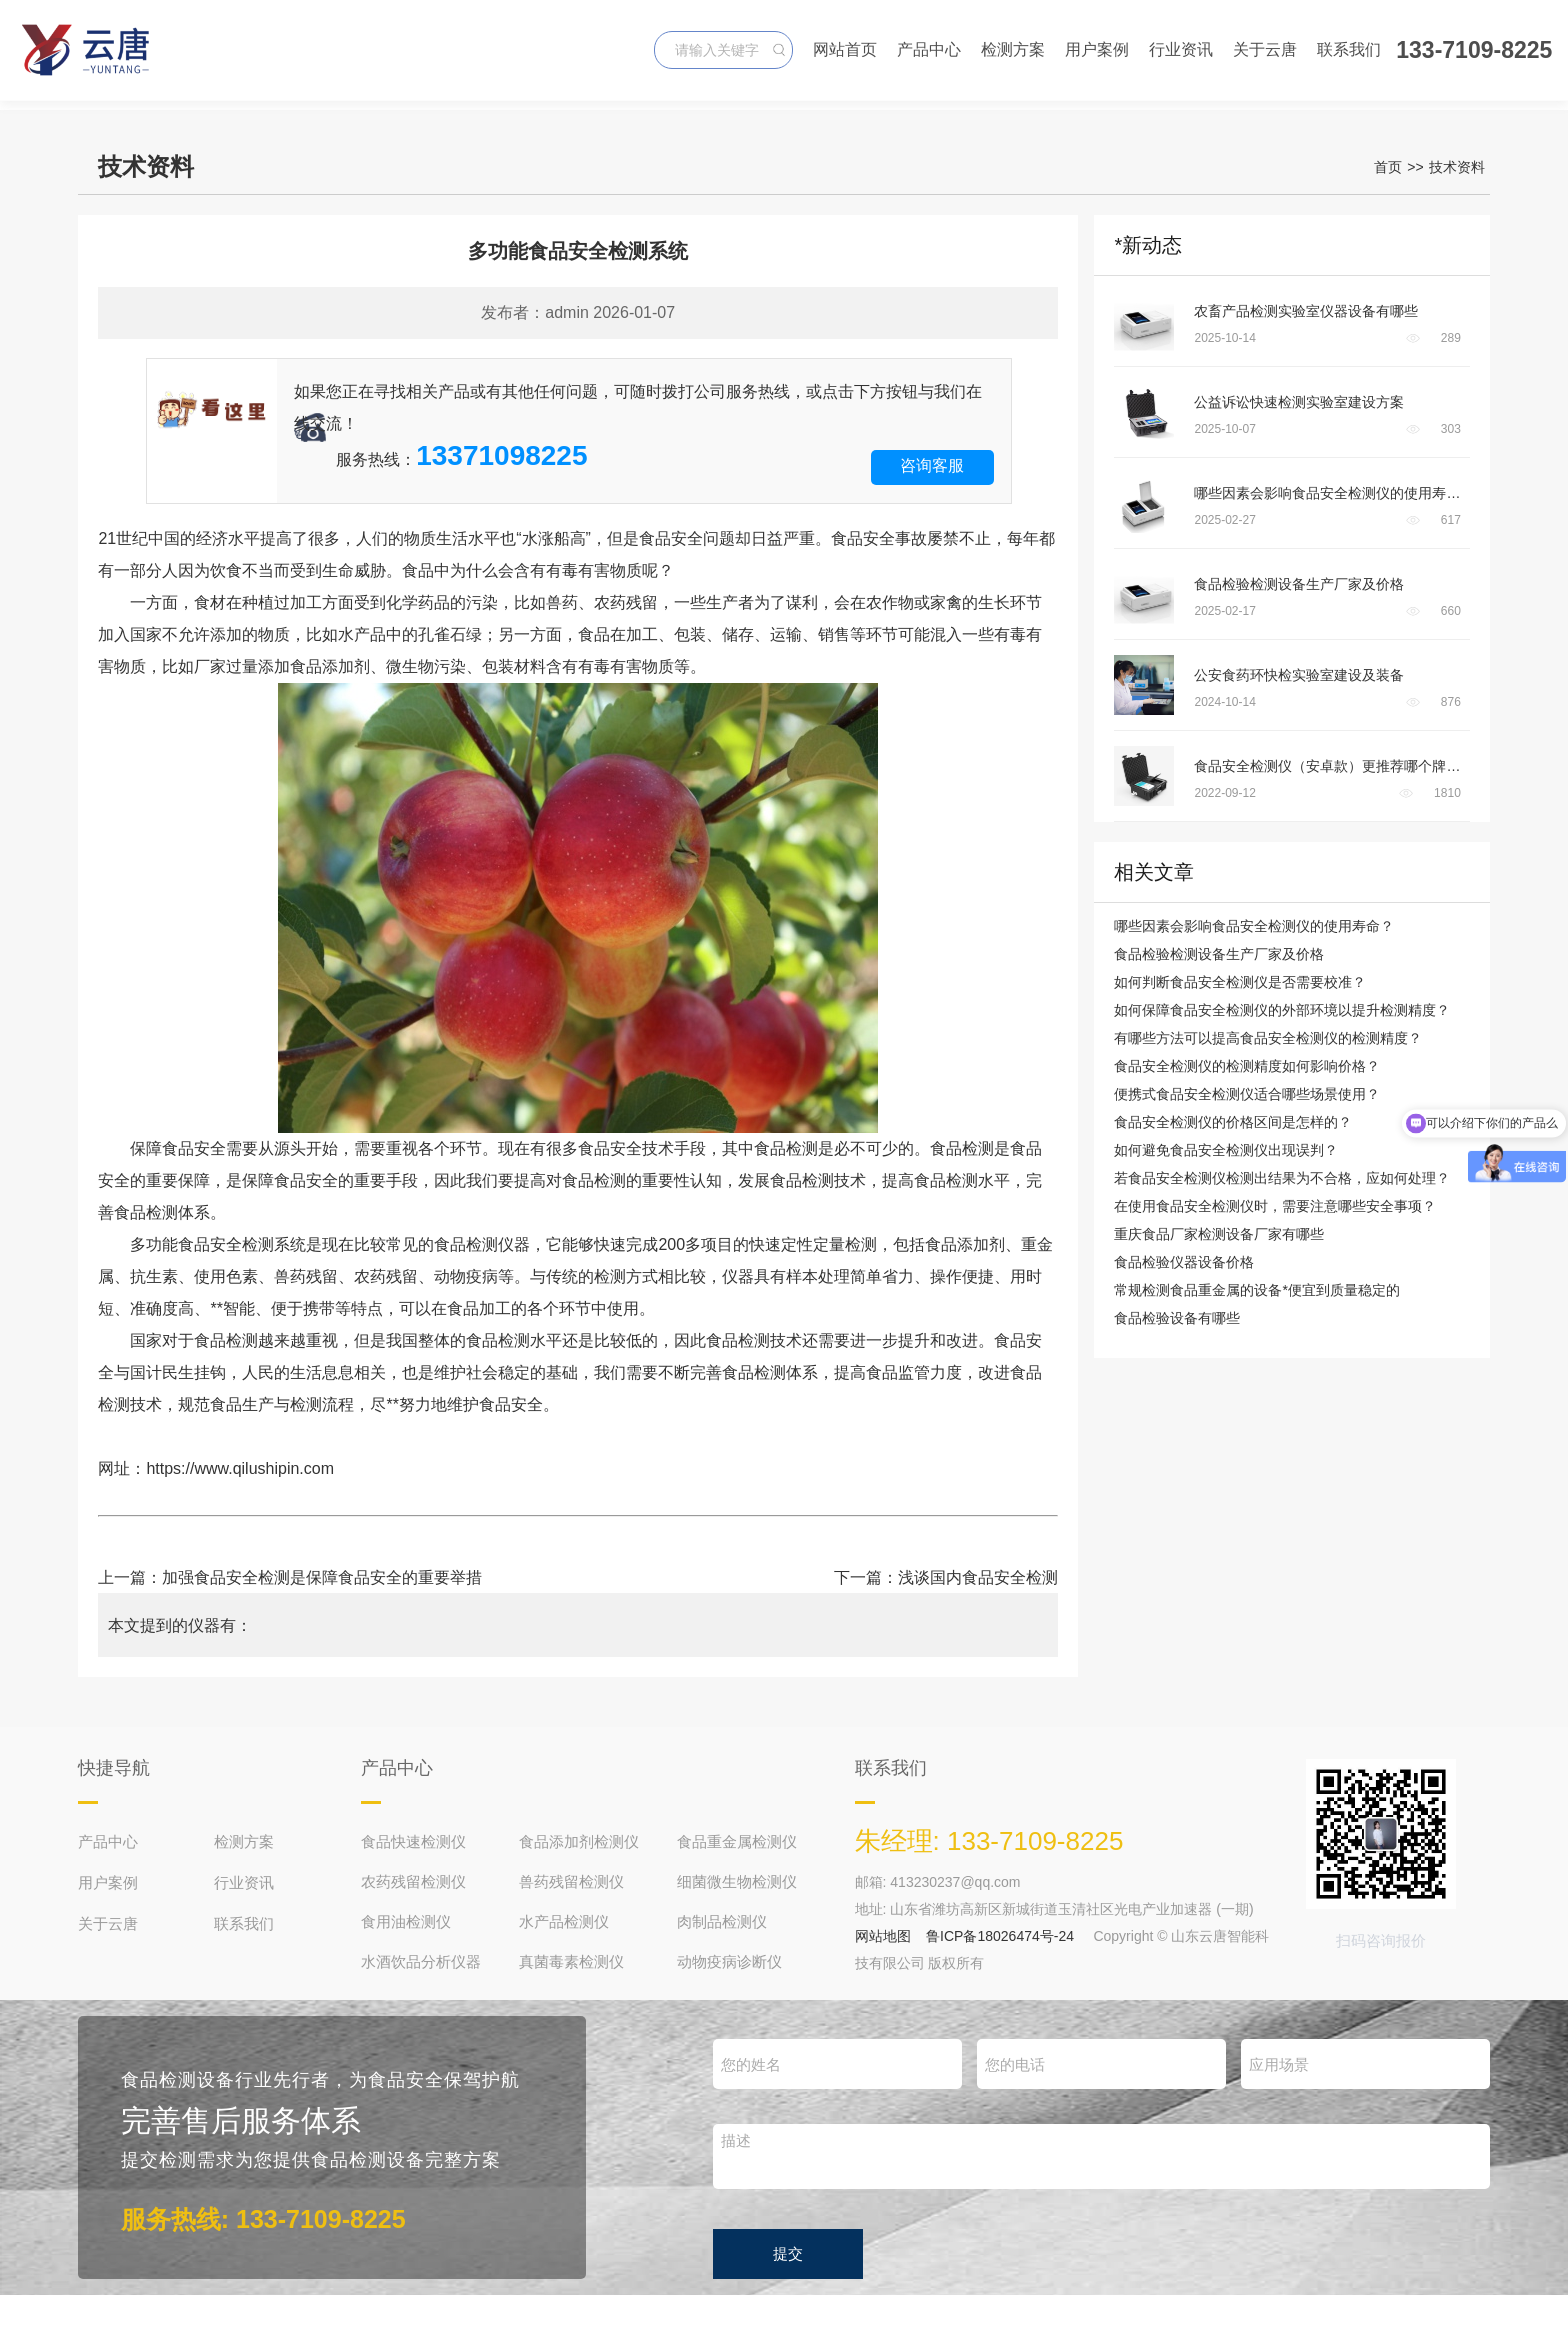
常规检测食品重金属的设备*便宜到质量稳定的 (1256, 1290)
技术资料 (1457, 167)
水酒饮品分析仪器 (421, 1961)
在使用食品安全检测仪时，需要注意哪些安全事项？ (1275, 1206)
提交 (788, 2253)
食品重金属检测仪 (737, 1841)
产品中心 (929, 49)
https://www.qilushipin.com (240, 1468)
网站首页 (845, 49)
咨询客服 (932, 465)
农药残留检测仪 (413, 1881)
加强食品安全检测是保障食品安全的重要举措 (322, 1577)
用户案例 (1097, 49)
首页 (1388, 167)
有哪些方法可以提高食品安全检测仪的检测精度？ (1268, 1038)
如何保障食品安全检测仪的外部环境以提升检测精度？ (1282, 1010)
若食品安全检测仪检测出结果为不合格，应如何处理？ (1282, 1178)
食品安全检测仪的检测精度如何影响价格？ (1247, 1066)
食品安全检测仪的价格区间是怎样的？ (1233, 1122)
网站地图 (883, 1936)
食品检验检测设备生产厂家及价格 (1219, 954)
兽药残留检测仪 (571, 1881)
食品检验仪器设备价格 (1184, 1262)
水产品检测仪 (564, 1921)
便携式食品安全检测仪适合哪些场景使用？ (1247, 1094)
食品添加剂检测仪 (579, 1841)
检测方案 (1013, 49)
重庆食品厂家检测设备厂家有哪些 (1219, 1234)
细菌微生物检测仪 (737, 1881)
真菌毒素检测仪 (571, 1961)
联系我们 (1349, 49)
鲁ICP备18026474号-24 (1000, 1936)
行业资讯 (1181, 49)
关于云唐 (1265, 49)
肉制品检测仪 (722, 1921)
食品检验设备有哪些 (1177, 1318)
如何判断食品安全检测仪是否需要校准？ (1240, 982)
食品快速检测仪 (413, 1841)
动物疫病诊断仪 (729, 1961)
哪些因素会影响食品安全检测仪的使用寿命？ (1254, 926)
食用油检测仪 (406, 1921)
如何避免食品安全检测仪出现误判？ (1226, 1150)
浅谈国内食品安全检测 (978, 1577)
